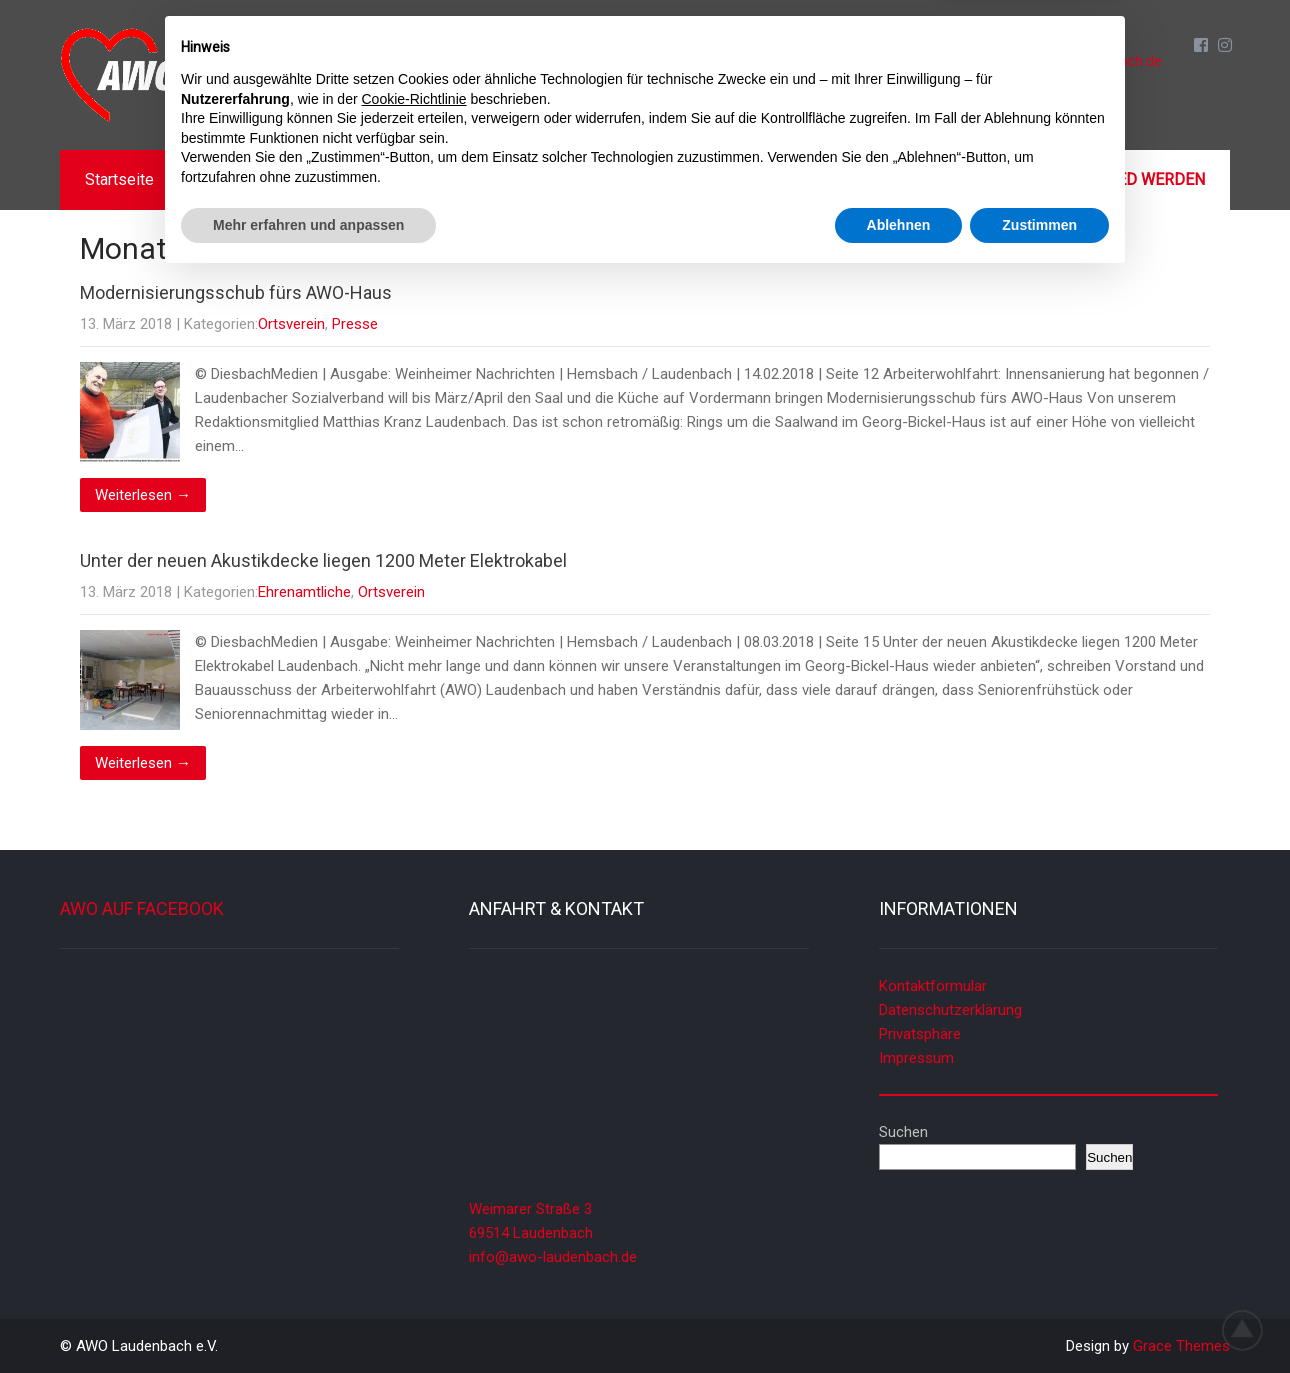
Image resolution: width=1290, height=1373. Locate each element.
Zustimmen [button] (1039, 1318)
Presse (355, 324)
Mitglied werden (1135, 179)
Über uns (359, 179)
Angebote (588, 179)
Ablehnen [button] (899, 1318)
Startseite (119, 179)
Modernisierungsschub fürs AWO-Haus (236, 292)
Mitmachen (714, 179)
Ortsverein (291, 324)
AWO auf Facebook (142, 908)
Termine (472, 179)
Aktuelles (241, 179)
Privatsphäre (920, 1034)
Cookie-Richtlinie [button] (414, 1192)
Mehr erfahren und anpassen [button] (308, 1318)
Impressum (916, 1058)
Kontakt (944, 179)
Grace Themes (1181, 1346)
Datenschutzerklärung (950, 1010)
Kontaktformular (933, 986)
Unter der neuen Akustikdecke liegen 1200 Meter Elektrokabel (323, 560)
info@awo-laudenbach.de (1080, 61)
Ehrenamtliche (304, 592)
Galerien (835, 179)
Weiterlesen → (143, 495)
